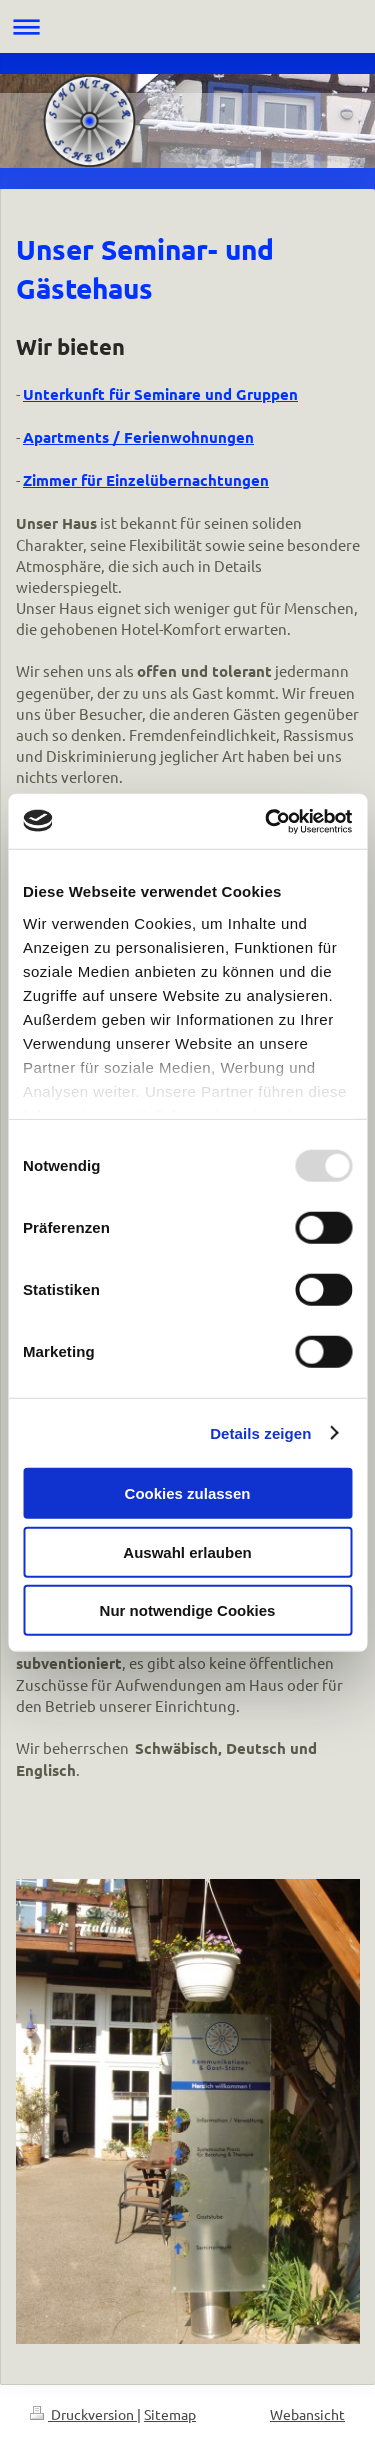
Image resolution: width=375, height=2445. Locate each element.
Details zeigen (260, 1432)
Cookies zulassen (188, 1493)
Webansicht (307, 2414)
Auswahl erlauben (187, 1551)
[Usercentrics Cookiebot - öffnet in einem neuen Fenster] (267, 821)
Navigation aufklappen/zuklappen (187, 26)
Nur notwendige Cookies (188, 1610)
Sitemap (170, 2414)
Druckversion (83, 2414)
